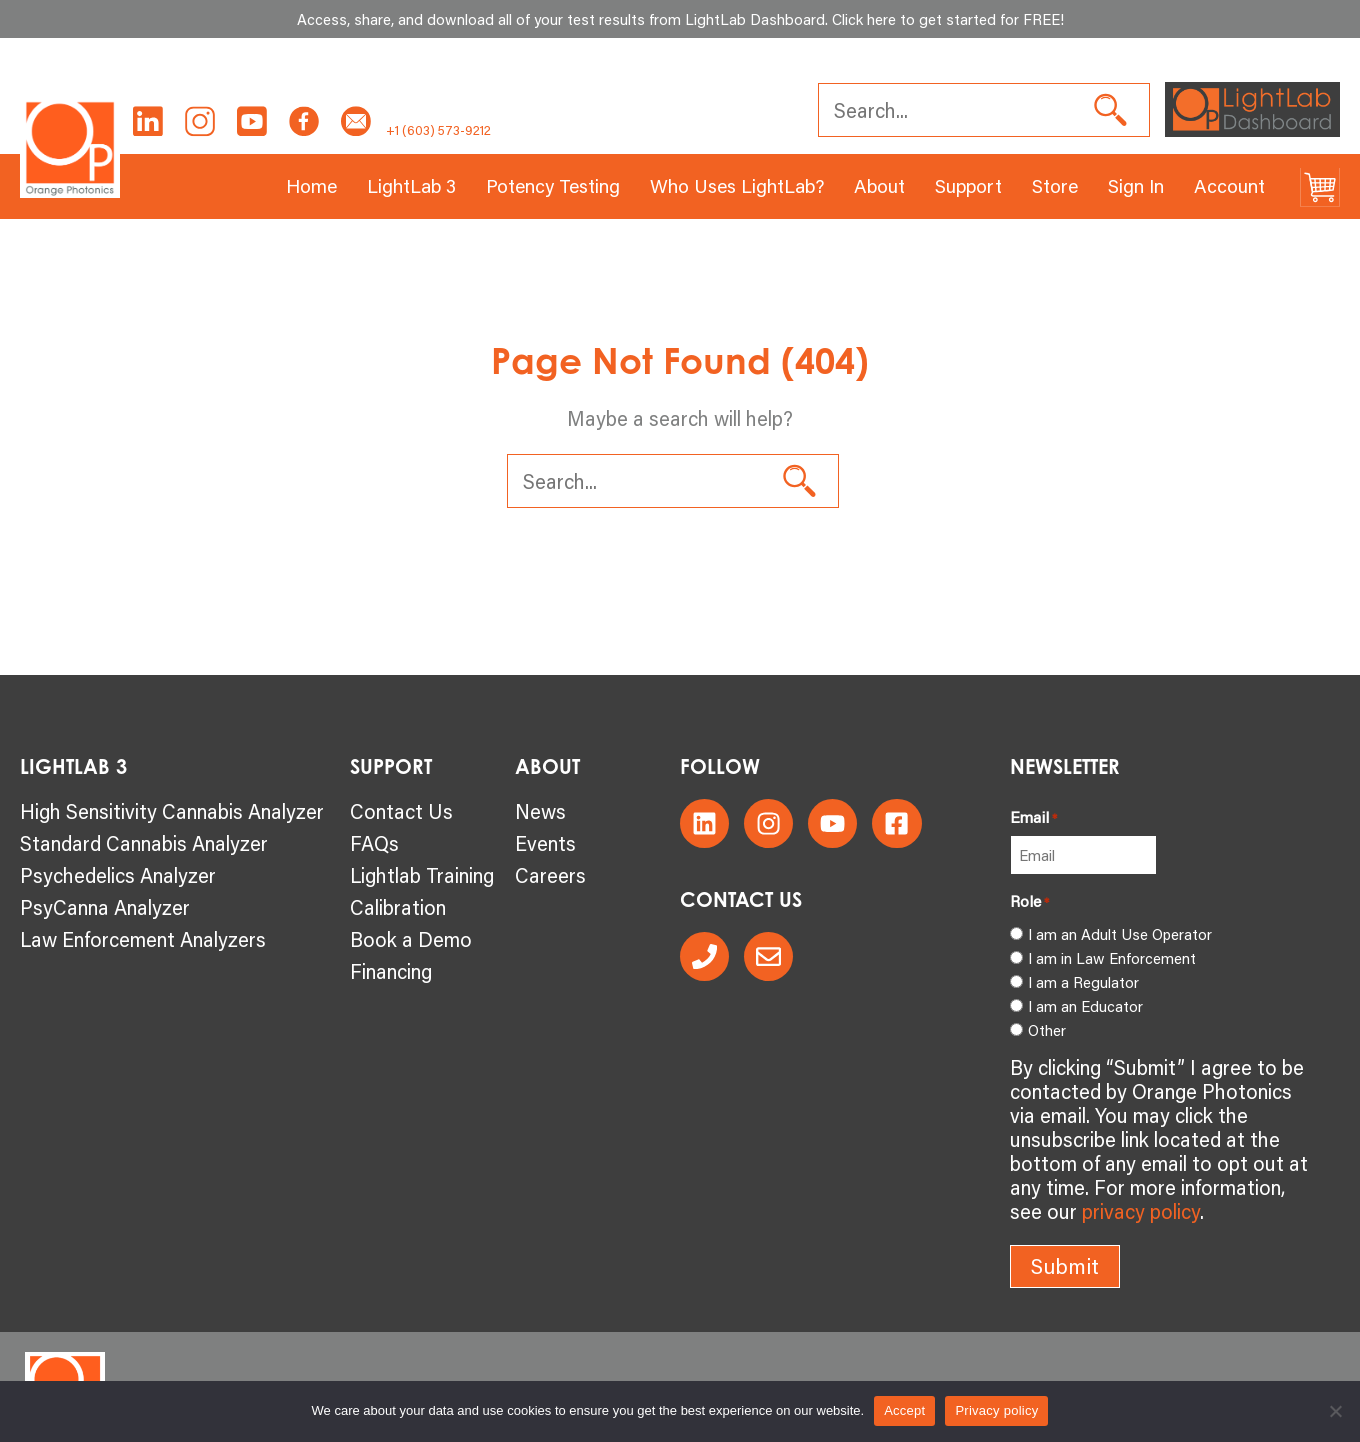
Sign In (1136, 185)
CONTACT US (741, 899)
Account (1229, 185)
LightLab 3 (411, 185)
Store (1055, 185)
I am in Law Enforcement (1112, 958)
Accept (904, 1410)
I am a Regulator (1083, 982)
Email (1033, 817)
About (879, 185)
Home (311, 185)
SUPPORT (391, 766)
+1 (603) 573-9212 (438, 130)
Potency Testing (553, 185)
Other (1047, 1030)
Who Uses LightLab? (737, 185)
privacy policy (1141, 1211)
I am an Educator (1085, 1006)
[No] (1335, 1411)
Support (968, 185)
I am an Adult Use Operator (1120, 934)
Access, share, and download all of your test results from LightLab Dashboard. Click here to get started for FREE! (680, 19)
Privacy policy (996, 1410)
